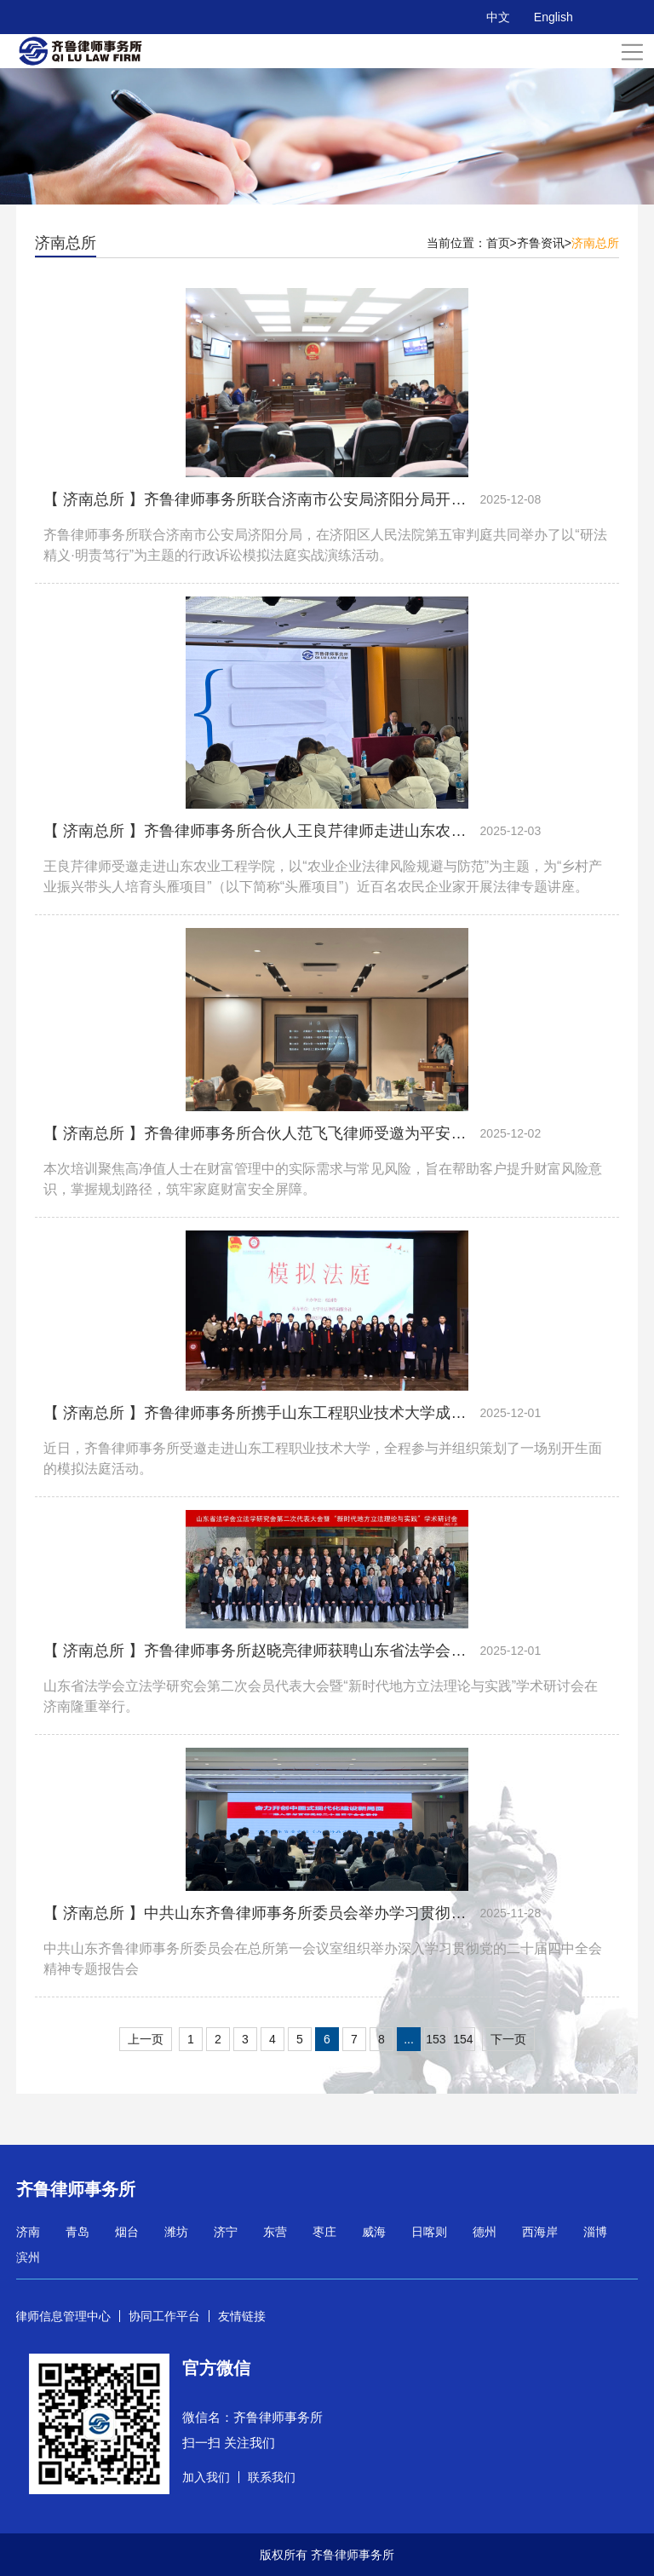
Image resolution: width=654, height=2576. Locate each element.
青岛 (77, 2232)
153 (435, 2039)
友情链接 (242, 2316)
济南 (28, 2232)
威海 (374, 2232)
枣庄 (324, 2232)
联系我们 (271, 2477)
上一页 (146, 2039)
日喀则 (429, 2232)
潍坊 (176, 2232)
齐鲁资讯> (544, 243)
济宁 (226, 2232)
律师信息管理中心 (63, 2316)
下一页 (508, 2039)
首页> (501, 243)
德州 (484, 2232)
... (409, 2039)
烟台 (127, 2232)
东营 (275, 2232)
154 (463, 2039)
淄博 (595, 2232)
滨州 (28, 2257)
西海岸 (540, 2232)
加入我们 (206, 2477)
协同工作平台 (164, 2316)
